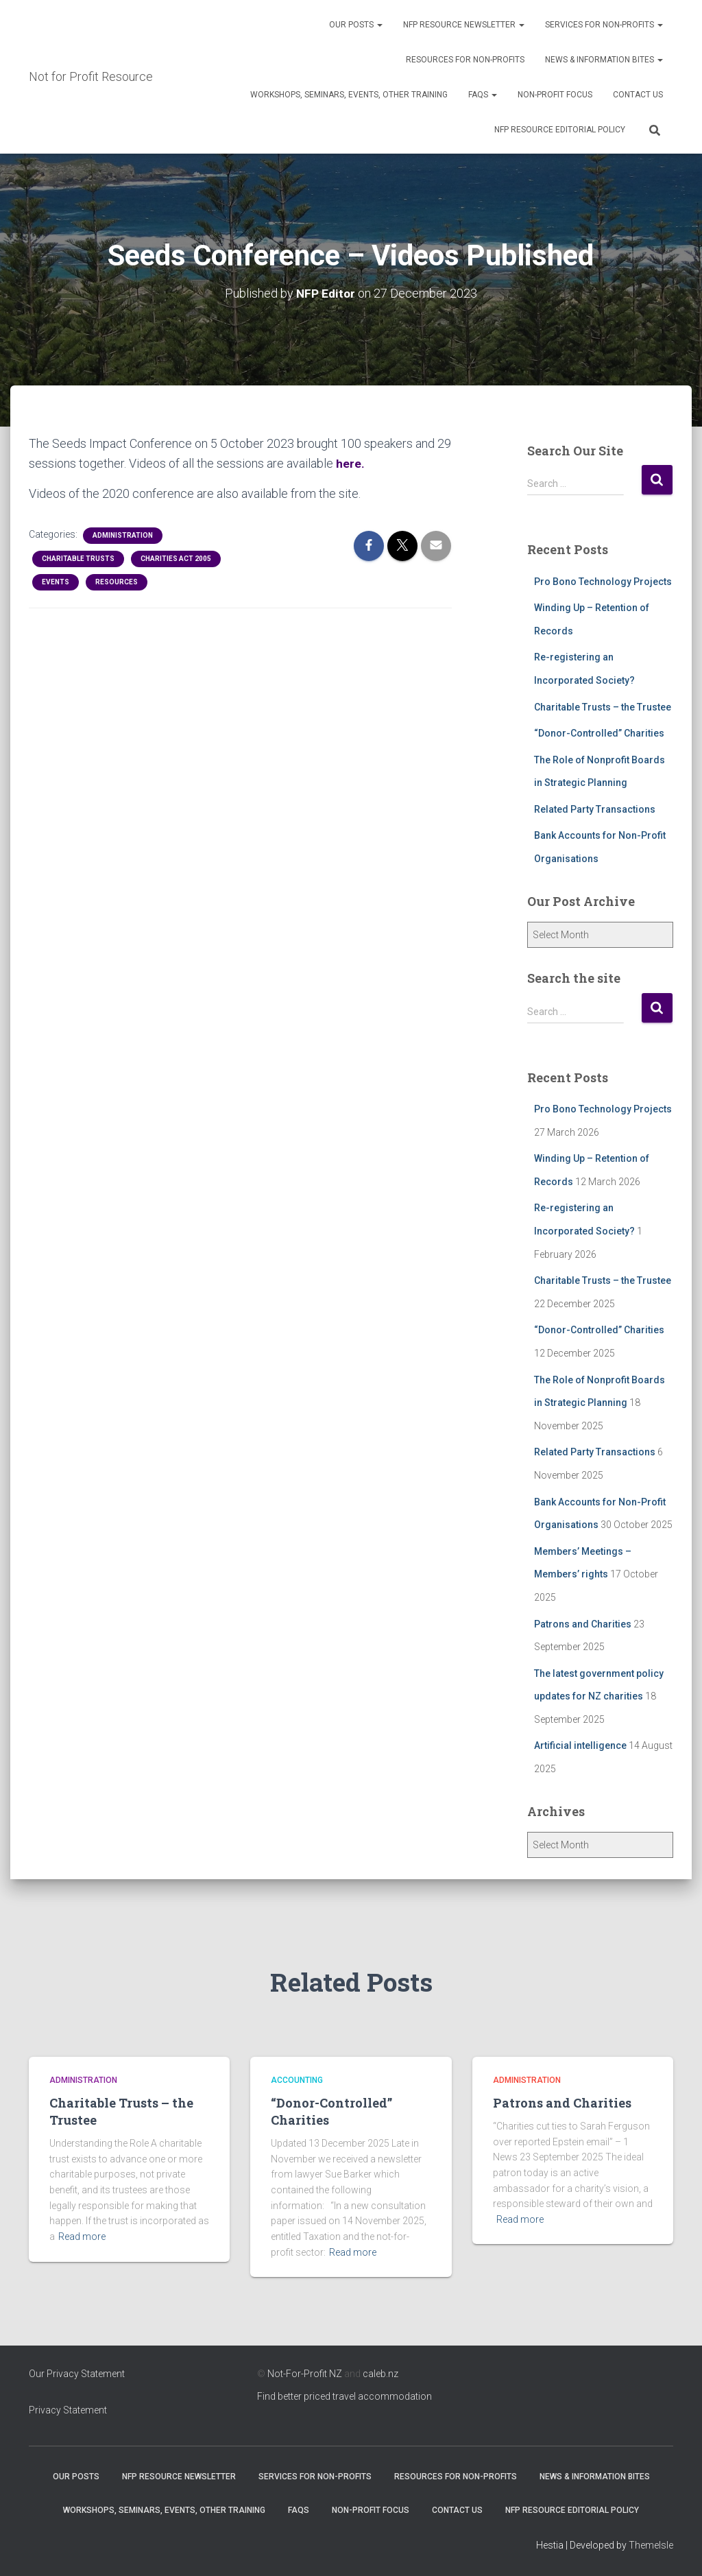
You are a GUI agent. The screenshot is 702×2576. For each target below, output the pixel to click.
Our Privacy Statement (77, 2373)
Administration (123, 535)
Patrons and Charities (582, 1624)
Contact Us (638, 94)
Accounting (297, 2080)
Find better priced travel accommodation (344, 2396)
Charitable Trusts (78, 558)
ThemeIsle (651, 2545)
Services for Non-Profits (604, 24)
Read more (82, 2236)
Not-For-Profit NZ (304, 2373)
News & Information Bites (604, 59)
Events (55, 582)
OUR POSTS (356, 24)
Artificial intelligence (580, 1745)
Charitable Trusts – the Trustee (602, 707)
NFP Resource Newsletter (463, 24)
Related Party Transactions (594, 809)
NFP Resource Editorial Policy (559, 129)
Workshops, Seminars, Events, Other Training (349, 94)
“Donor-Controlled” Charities (599, 733)
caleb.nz (380, 2373)
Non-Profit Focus (555, 94)
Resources (116, 582)
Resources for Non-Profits (465, 59)
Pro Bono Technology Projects (603, 581)
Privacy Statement (68, 2410)
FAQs (482, 94)
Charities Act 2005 (176, 558)
